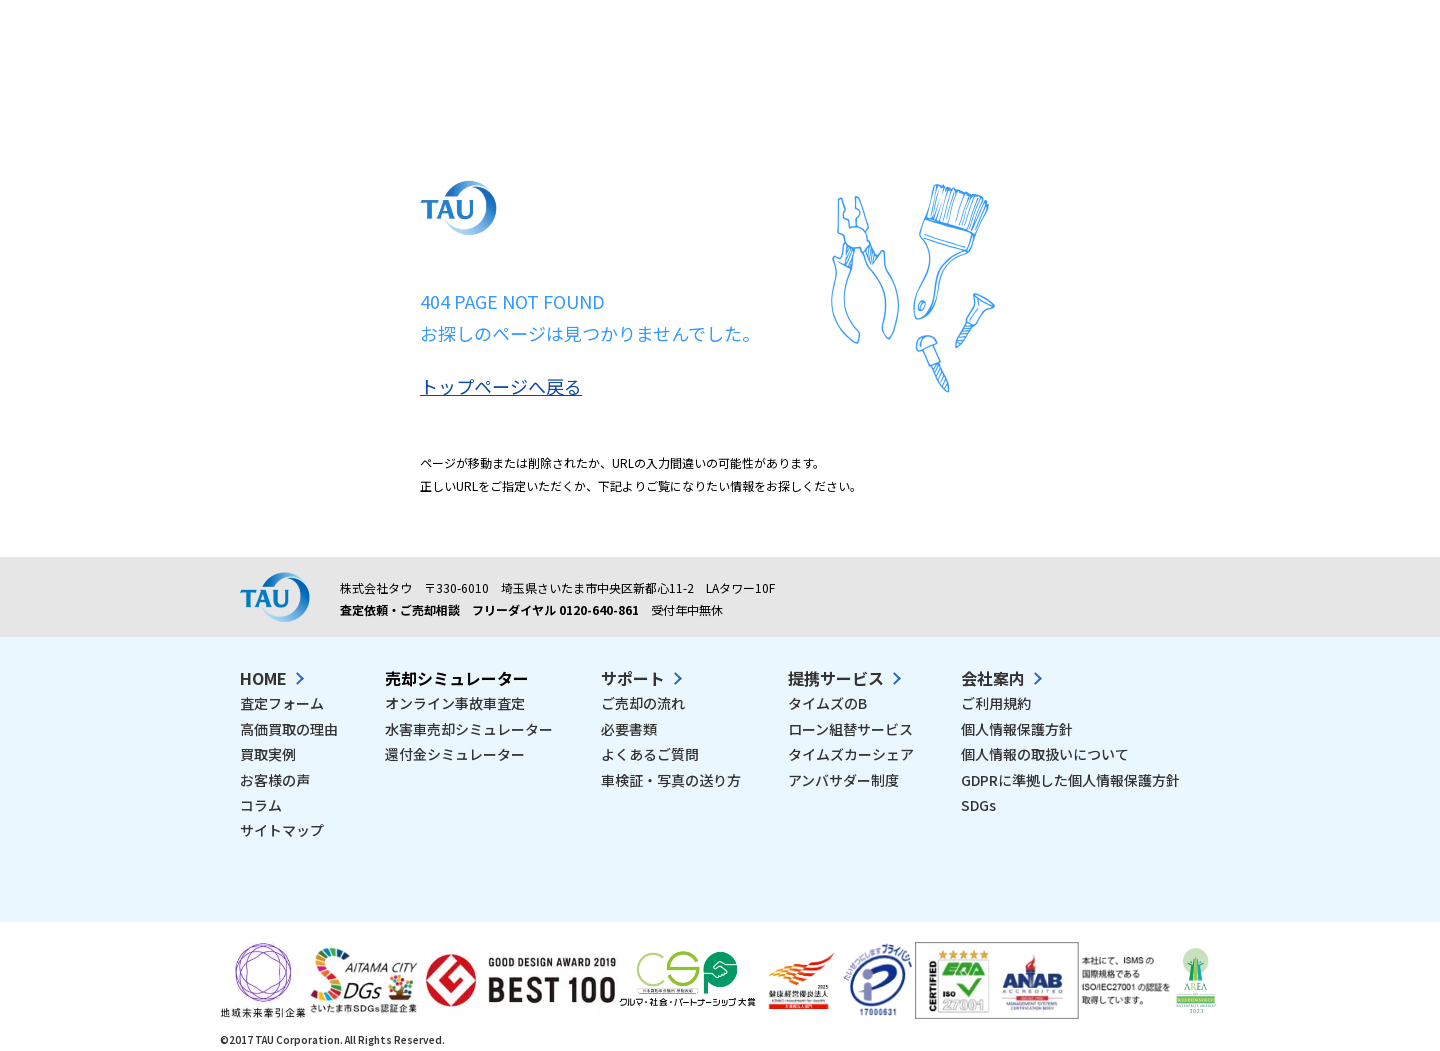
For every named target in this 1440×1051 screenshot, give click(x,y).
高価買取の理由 (289, 729)
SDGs (978, 805)
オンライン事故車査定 (455, 703)
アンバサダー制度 (843, 780)
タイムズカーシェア (851, 754)
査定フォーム (282, 703)
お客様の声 (275, 780)
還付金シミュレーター (455, 754)
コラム (261, 805)
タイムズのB (827, 703)
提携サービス (836, 678)
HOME (263, 678)
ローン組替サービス (850, 729)
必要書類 (629, 729)
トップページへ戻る (501, 386)
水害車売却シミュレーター (469, 729)
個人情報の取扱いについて (1045, 754)
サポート (633, 678)
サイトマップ (282, 830)
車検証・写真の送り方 (671, 780)
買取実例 (268, 754)
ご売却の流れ (643, 703)
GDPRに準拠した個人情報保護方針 (1070, 780)
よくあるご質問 (650, 754)
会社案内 (993, 678)
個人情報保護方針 (1017, 729)
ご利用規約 (996, 703)
